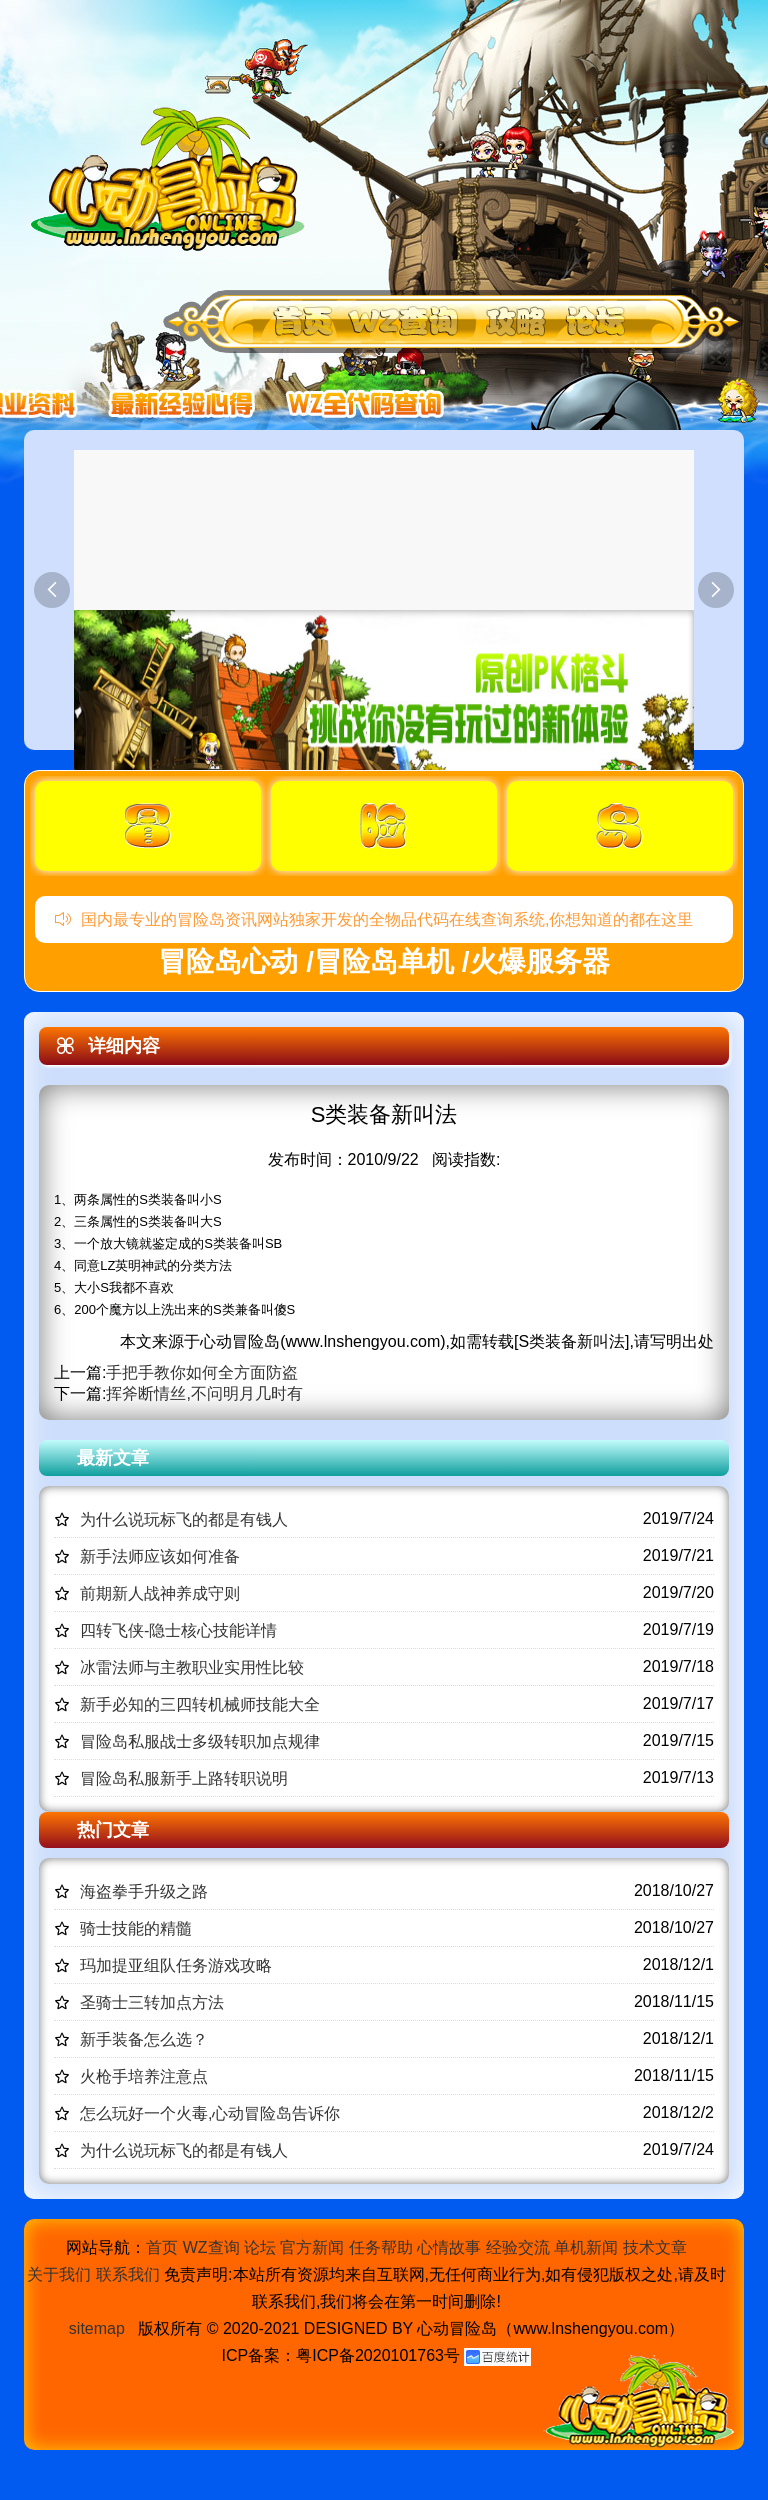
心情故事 (449, 2247)
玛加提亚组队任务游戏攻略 (176, 1965)
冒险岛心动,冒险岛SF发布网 (173, 177)
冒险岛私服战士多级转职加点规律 (200, 1741)
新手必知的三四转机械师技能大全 (200, 1704)
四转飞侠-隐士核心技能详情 (178, 1630)
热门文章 (113, 1830)
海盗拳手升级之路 (144, 1891)
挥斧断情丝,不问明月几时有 (204, 1393)
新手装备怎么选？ (144, 2039)
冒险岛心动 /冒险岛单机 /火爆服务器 (383, 961)
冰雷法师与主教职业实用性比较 (192, 1667)
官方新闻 (312, 2247)
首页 (162, 2247)
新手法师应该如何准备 (160, 1556)
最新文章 (113, 1458)
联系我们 (128, 2274)
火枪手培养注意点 (144, 2076)
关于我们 (59, 2274)
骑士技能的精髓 (136, 1928)
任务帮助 (381, 2247)
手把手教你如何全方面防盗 (202, 1372)
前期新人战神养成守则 (160, 1593)
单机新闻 (586, 2247)
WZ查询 (211, 2247)
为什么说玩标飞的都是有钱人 (184, 1519)
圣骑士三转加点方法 (152, 2002)
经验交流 (518, 2247)
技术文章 (655, 2247)
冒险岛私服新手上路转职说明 (184, 1778)
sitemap (97, 2328)
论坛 (260, 2247)
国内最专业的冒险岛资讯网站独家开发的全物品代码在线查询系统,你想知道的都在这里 (374, 919)
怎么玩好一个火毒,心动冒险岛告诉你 (210, 2113)
